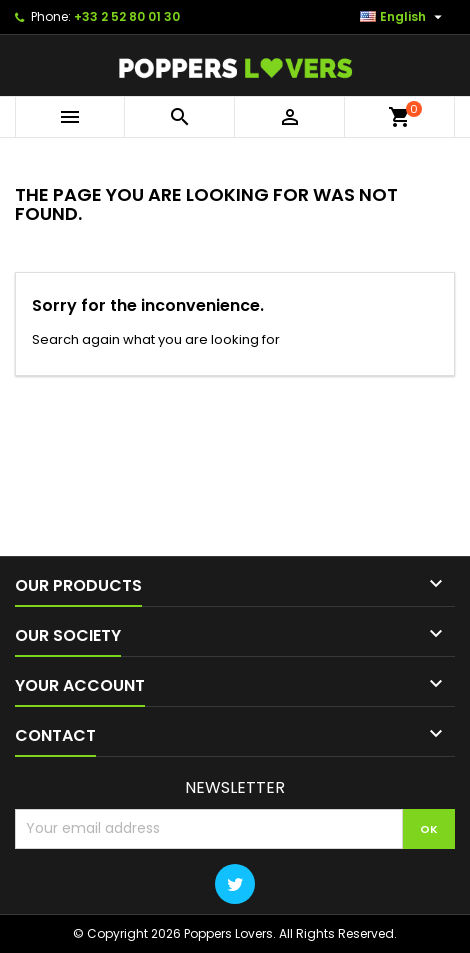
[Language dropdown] (403, 17)
